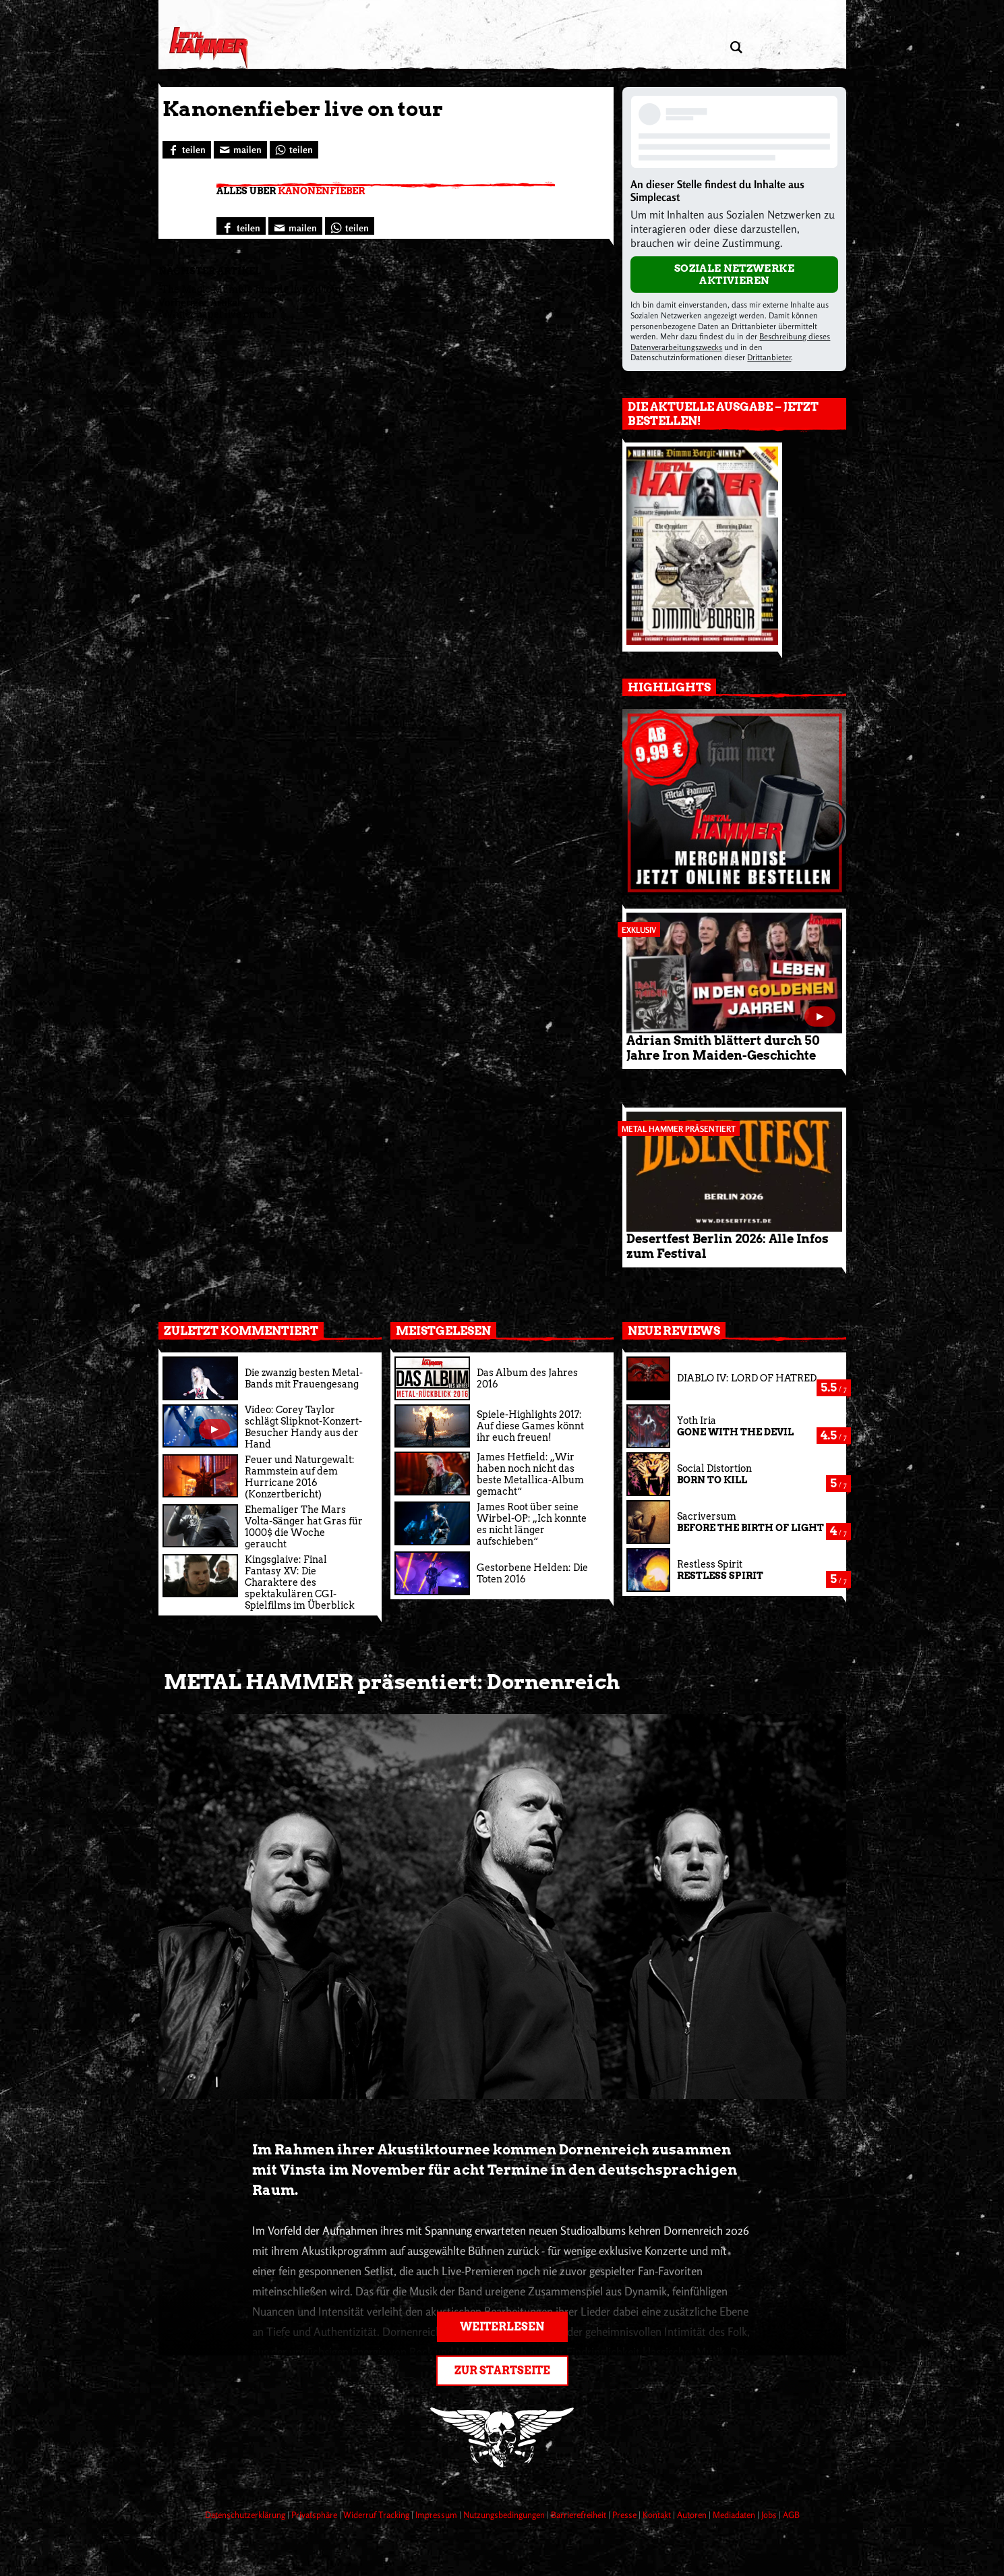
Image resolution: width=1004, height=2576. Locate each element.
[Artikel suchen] (736, 47)
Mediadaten (735, 2514)
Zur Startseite (502, 2370)
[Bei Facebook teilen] (187, 150)
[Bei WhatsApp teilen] (294, 150)
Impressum (437, 2514)
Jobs (770, 2514)
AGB (791, 2514)
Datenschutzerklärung (246, 2514)
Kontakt (658, 2514)
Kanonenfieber (321, 190)
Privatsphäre (315, 2514)
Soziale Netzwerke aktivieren (734, 274)
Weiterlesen (502, 2326)
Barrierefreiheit (579, 2514)
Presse (625, 2514)
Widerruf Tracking (377, 2514)
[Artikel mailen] (240, 150)
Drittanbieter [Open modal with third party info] (769, 357)
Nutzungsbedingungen (505, 2514)
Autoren (693, 2514)
